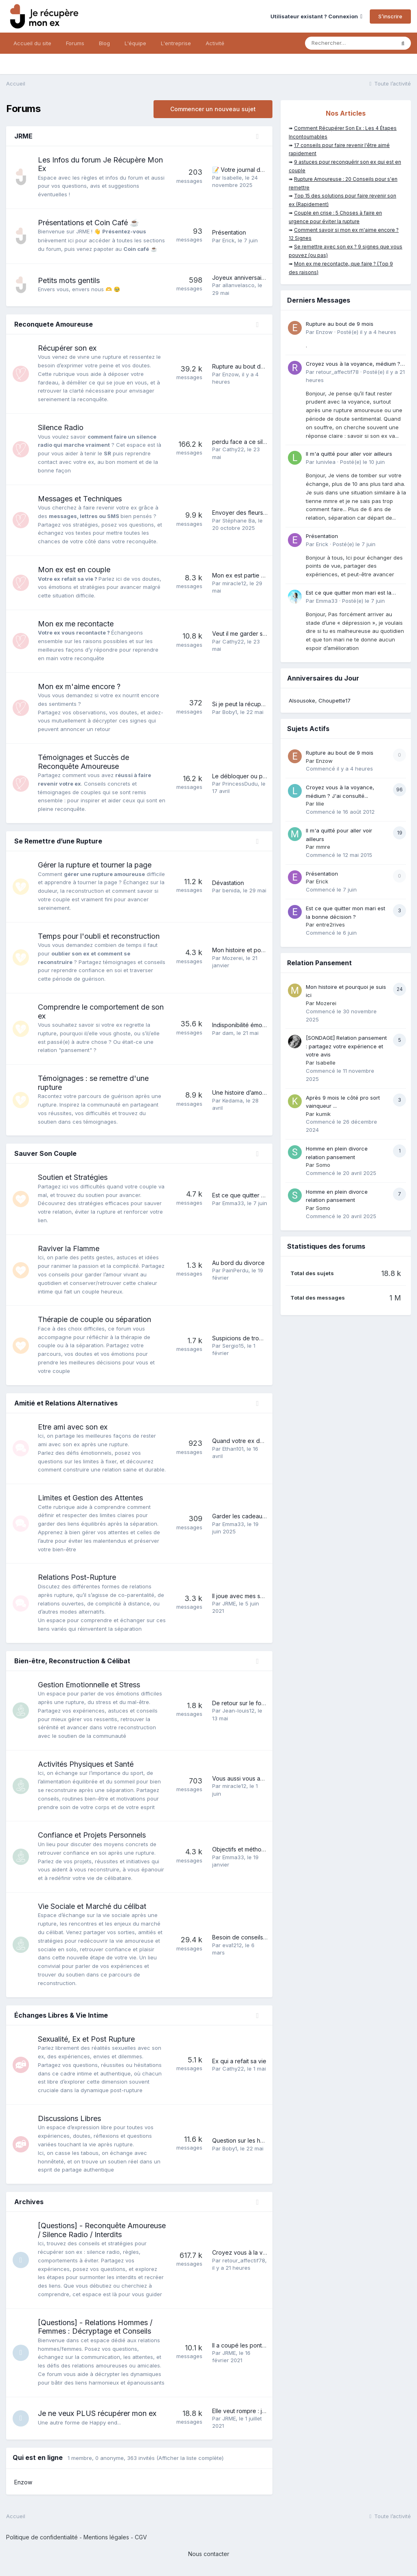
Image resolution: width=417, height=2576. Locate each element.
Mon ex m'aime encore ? (79, 686)
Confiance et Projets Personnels (92, 1835)
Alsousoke (302, 700)
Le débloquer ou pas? (242, 776)
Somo (323, 1165)
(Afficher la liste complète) (190, 2458)
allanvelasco (238, 285)
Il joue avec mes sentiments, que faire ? (265, 1595)
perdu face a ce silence (244, 441)
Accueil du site (32, 43)
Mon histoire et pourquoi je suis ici (258, 950)
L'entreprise (176, 43)
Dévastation (228, 882)
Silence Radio (60, 427)
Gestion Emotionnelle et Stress (89, 1684)
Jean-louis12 (238, 1710)
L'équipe (135, 43)
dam (227, 1033)
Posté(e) (366, 332)
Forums (75, 43)
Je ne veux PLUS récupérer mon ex (97, 2413)
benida (231, 890)
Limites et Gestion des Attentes (90, 1497)
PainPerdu (235, 1270)
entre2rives (330, 924)
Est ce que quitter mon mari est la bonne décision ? (348, 593)
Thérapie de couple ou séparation (94, 1319)
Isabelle (232, 177)
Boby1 (229, 712)
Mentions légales (106, 2537)
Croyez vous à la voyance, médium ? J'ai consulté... (353, 364)
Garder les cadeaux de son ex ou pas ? (265, 1516)
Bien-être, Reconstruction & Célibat (72, 1661)
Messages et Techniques (80, 498)
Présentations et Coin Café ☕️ (88, 222)
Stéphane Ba (238, 520)
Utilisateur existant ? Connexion (316, 16)
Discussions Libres (69, 2118)
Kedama (232, 1100)
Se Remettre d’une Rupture (58, 841)
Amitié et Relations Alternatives (66, 1403)
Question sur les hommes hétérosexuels (266, 2140)
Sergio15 (233, 1345)
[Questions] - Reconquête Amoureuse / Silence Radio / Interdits (102, 2230)
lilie (320, 803)
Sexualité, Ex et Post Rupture (86, 2039)
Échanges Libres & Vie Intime (61, 2015)
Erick (228, 240)
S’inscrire (390, 16)
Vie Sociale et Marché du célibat (92, 1906)
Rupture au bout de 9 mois (247, 366)
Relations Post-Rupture (77, 1577)
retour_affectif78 (243, 2260)
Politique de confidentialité (42, 2537)
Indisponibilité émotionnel (246, 1024)
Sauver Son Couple (45, 1153)
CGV (141, 2537)
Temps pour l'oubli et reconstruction (99, 936)
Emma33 (233, 1203)
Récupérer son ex (67, 348)
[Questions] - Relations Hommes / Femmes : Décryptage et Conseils (95, 2327)
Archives (29, 2202)
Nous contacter (208, 2553)
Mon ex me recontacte (76, 623)
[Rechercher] (350, 43)
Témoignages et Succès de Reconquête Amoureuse (83, 762)
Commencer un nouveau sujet (213, 108)
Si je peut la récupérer (242, 704)
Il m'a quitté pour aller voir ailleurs (349, 453)
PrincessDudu (240, 783)
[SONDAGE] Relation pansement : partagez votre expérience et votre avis (346, 1046)
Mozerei (232, 958)
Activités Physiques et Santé (86, 1764)
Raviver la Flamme (68, 1248)
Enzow (230, 374)
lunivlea (326, 462)
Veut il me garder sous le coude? (256, 633)
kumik (323, 1114)
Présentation (229, 232)
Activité (215, 43)
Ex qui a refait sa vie (239, 2061)
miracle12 (234, 583)
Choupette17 (334, 700)
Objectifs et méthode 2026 (248, 1849)
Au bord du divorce (238, 1262)
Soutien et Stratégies (73, 1177)
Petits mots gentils (69, 280)
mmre (323, 846)
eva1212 (232, 1945)
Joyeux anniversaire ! (241, 277)
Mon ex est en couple (74, 569)
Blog (104, 43)
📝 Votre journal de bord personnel (259, 169)
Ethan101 (233, 1448)
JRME (23, 136)
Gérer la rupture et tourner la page (94, 865)
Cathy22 (233, 449)
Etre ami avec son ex (73, 1427)
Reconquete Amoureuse (53, 324)
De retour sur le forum (241, 1703)
